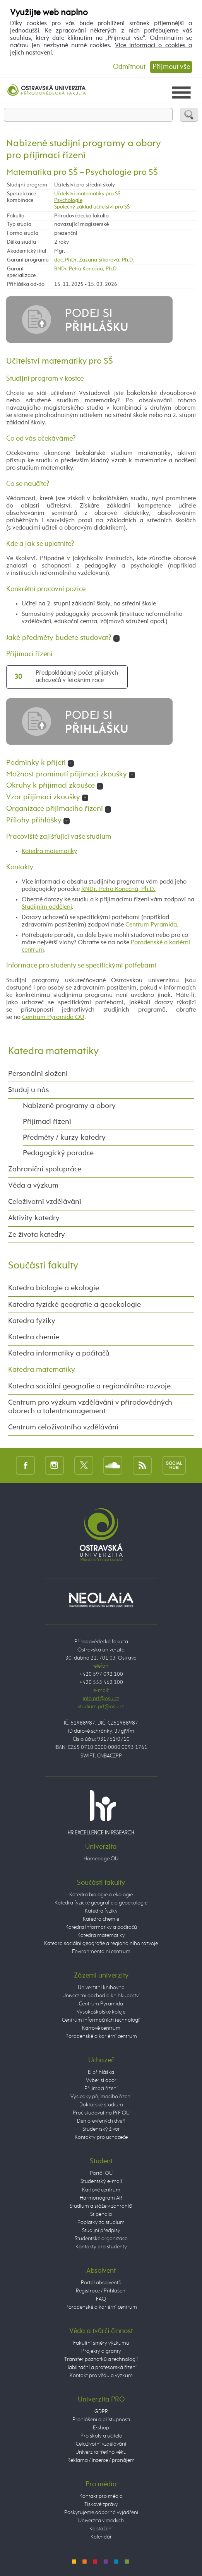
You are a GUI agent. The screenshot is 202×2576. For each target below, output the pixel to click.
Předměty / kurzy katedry (64, 1137)
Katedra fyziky (31, 1321)
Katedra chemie (33, 1337)
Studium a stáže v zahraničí (101, 2206)
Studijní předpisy (101, 2230)
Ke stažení (101, 2529)
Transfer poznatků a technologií (101, 2359)
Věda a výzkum (33, 1185)
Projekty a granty (101, 2351)
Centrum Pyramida (151, 925)
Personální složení (38, 1073)
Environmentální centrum (101, 1951)
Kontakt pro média (101, 2496)
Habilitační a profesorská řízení (101, 2367)
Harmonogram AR (101, 2198)
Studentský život (101, 2129)
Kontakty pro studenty (101, 2247)
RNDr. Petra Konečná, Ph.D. (86, 269)
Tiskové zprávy (101, 2504)
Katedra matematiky (49, 851)
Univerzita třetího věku (101, 2452)
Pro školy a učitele (101, 2436)
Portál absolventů (101, 2282)
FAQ (101, 2299)
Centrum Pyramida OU (53, 1017)
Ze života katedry (36, 1234)
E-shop (101, 2428)
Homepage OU (101, 1858)
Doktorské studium (101, 2105)
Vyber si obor (101, 2080)
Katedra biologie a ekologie (53, 1288)
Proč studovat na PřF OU (101, 2113)
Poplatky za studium (101, 2222)
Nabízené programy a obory (69, 1106)
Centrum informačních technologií (101, 2020)
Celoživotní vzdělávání (44, 1201)
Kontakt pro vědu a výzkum (101, 2375)
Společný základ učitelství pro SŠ (92, 207)
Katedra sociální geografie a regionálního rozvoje (89, 1386)
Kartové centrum (101, 2028)
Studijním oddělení (47, 907)
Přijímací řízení (47, 1121)
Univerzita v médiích (101, 2520)
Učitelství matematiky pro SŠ (87, 194)
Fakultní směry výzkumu (101, 2343)
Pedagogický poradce (58, 1153)
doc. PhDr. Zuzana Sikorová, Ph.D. (94, 260)
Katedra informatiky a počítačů (59, 1353)
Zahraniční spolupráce (44, 1169)
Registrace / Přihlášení (101, 2291)
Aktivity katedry (34, 1218)
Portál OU (101, 2173)
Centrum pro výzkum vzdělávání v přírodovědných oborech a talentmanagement (90, 1407)
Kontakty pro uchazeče (101, 2137)
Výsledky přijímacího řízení (101, 2096)
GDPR (101, 2411)
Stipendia (101, 2214)
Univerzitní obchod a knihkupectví (101, 1995)
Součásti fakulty (43, 1266)
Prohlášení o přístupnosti (101, 2419)
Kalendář (101, 2537)
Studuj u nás (28, 1090)
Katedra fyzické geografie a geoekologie (74, 1304)
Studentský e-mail (101, 2181)
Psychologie (68, 200)
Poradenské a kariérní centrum (101, 2036)
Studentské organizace (101, 2238)
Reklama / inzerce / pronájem (101, 2460)
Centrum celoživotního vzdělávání (63, 1427)
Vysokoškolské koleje (101, 2012)
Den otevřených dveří (101, 2121)
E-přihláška (101, 2072)
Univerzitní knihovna (101, 1987)
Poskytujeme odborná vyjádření (101, 2512)
